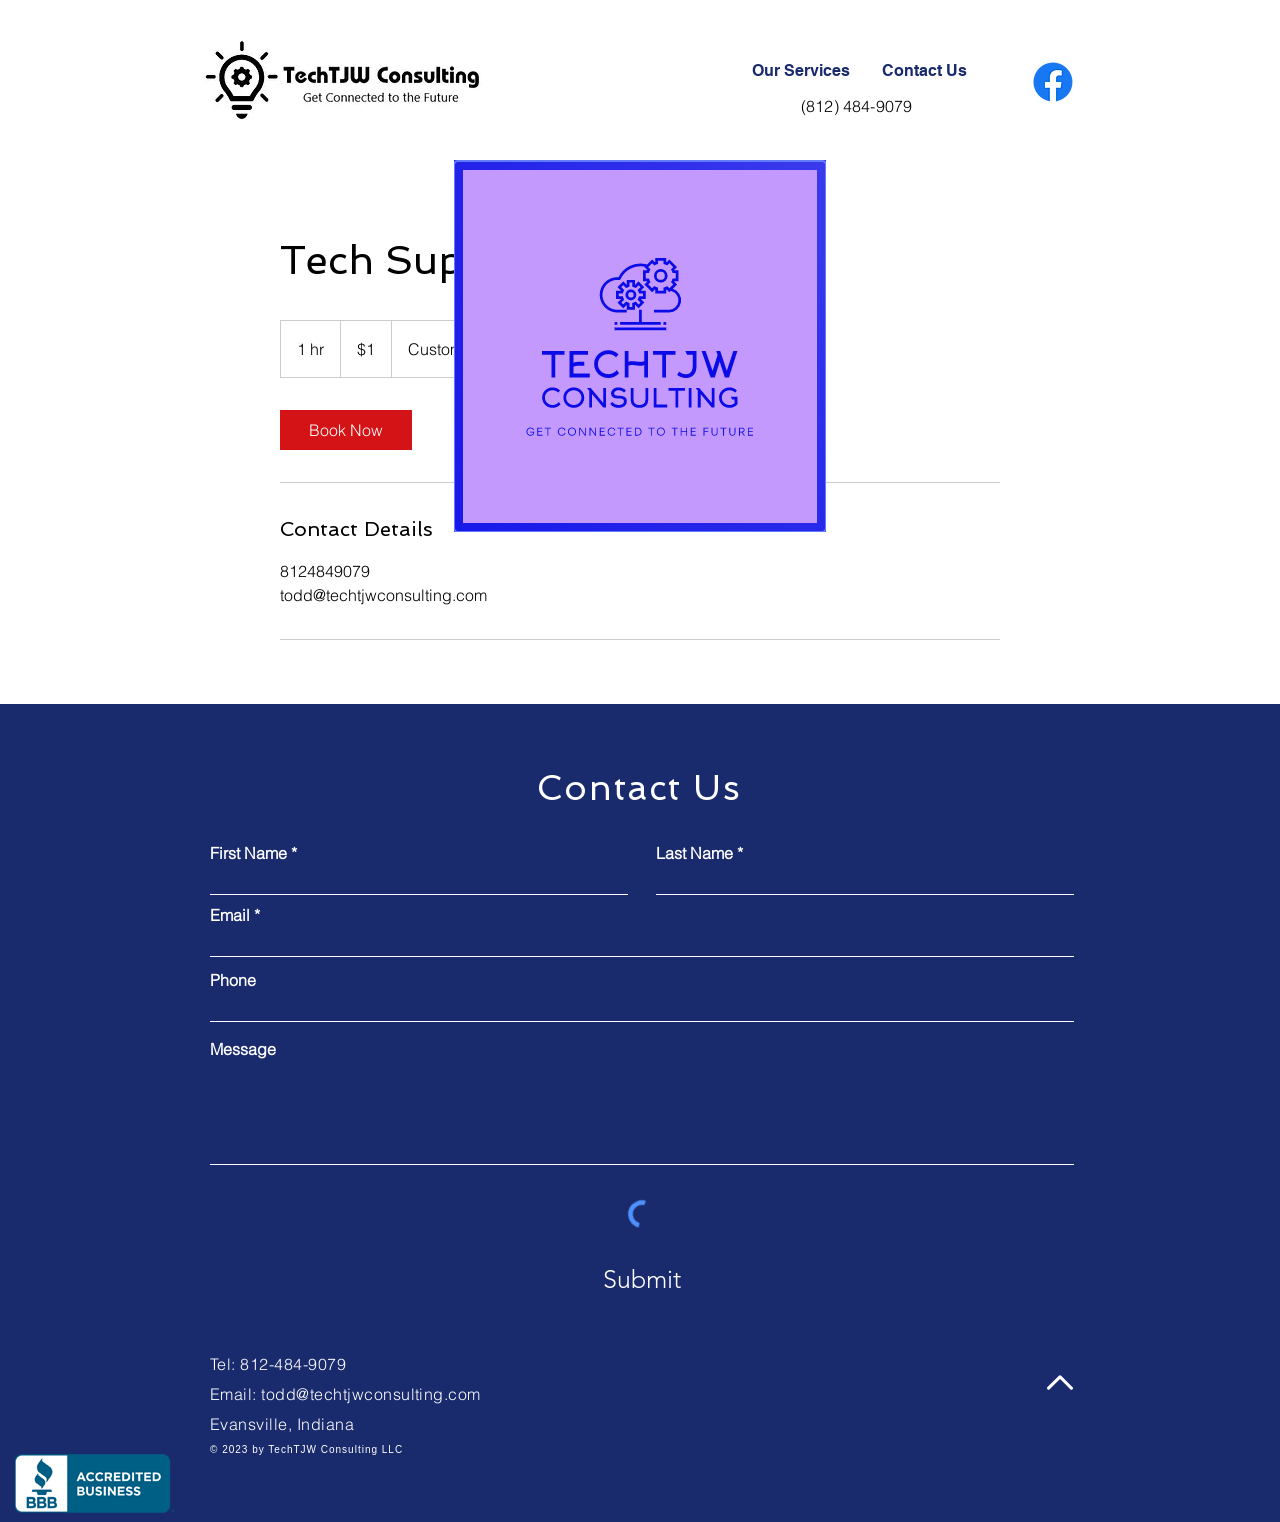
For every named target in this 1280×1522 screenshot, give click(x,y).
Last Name (694, 853)
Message (243, 1049)
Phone (233, 980)
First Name (248, 853)
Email (230, 915)
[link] (346, 430)
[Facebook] (1053, 82)
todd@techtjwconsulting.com (370, 1394)
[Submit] (642, 1279)
